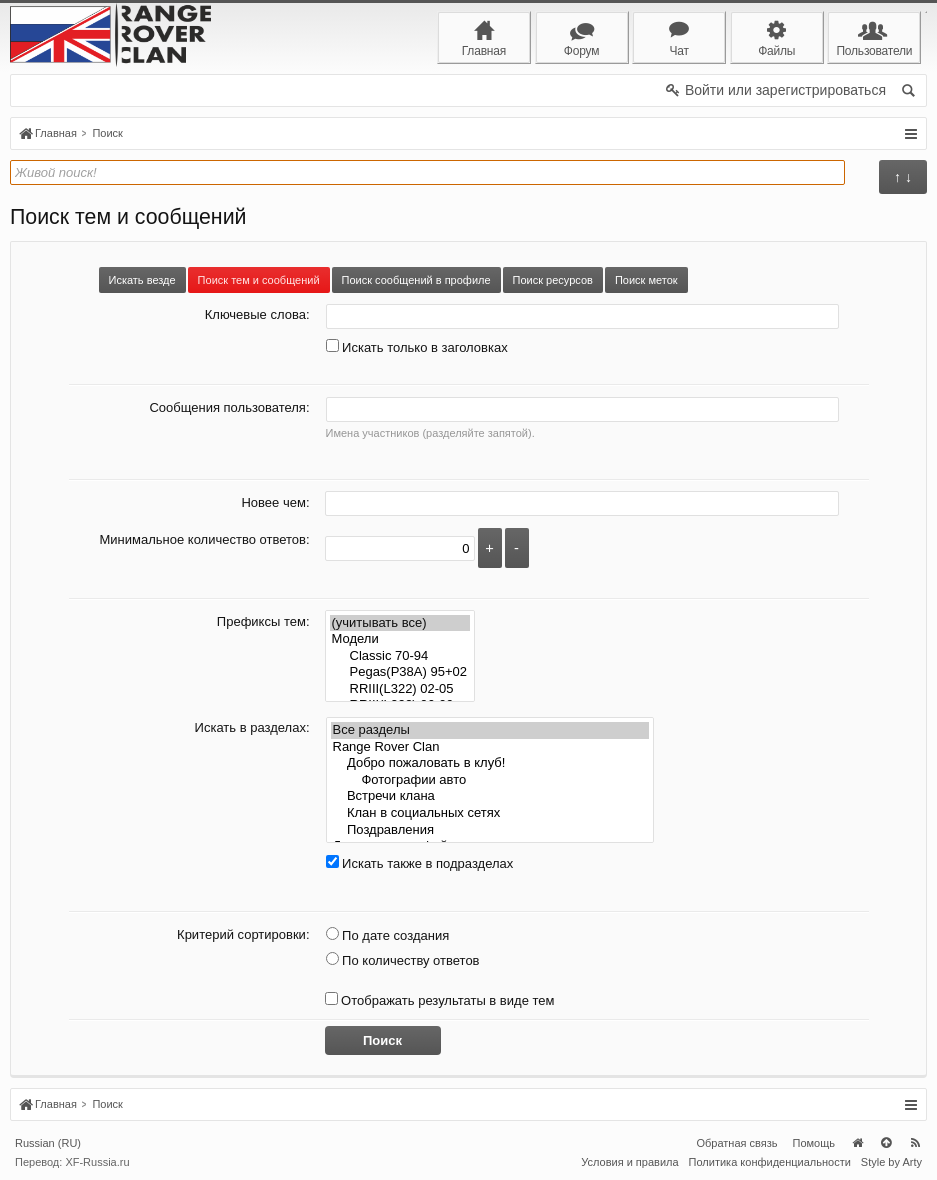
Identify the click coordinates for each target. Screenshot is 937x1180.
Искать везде (142, 280)
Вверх (886, 1143)
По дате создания (388, 935)
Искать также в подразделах (420, 863)
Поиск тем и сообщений (259, 280)
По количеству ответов (403, 960)
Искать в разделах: (252, 727)
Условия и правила (629, 1162)
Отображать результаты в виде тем (440, 1000)
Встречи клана (490, 796)
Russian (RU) (48, 1143)
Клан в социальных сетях (490, 813)
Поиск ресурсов (553, 280)
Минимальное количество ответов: (204, 539)
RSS (915, 1143)
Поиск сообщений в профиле (416, 280)
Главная (857, 1143)
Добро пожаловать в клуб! (490, 763)
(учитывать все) (400, 623)
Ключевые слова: (257, 314)
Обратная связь (736, 1143)
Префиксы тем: (263, 621)
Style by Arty (891, 1162)
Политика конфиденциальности (770, 1162)
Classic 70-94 (400, 656)
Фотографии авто (490, 780)
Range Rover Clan (490, 747)
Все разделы (490, 730)
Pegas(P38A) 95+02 (400, 672)
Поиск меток (646, 280)
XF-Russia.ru (97, 1162)
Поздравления (490, 830)
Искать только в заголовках (417, 347)
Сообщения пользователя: (229, 407)
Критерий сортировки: (243, 934)
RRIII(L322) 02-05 (400, 689)
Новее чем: (275, 502)
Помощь (814, 1143)
